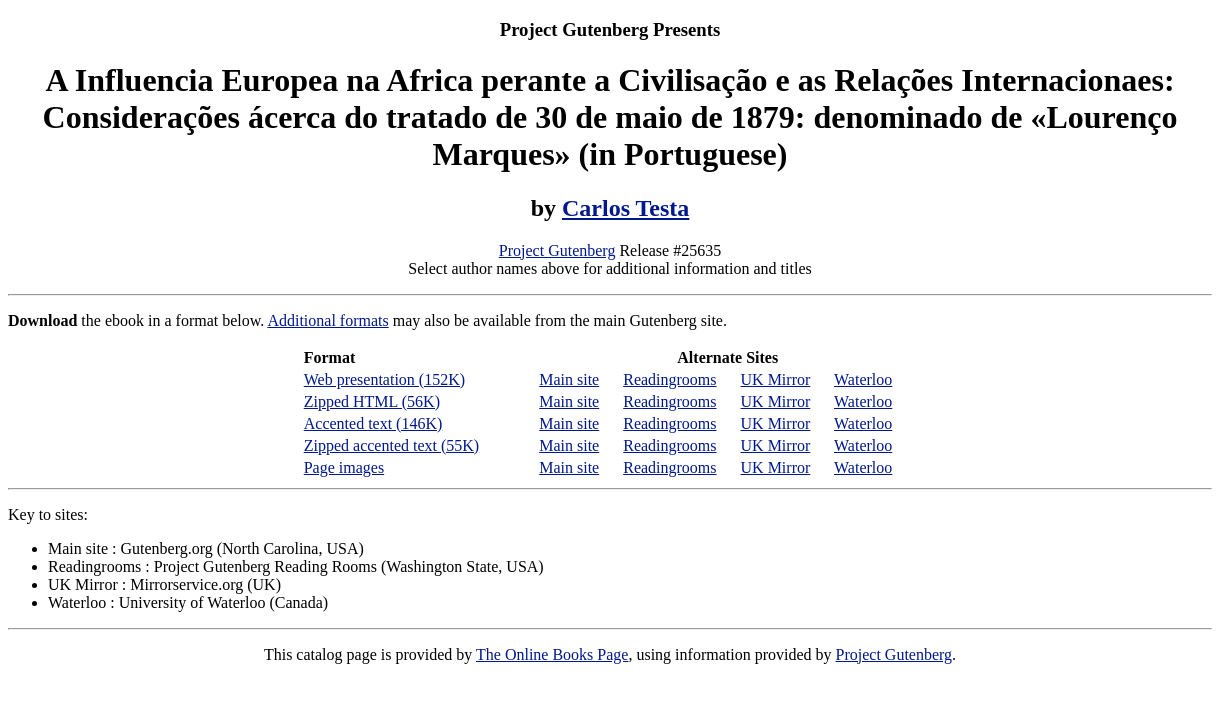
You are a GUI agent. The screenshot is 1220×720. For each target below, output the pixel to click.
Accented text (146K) (373, 423)
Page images (344, 467)
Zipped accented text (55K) (391, 445)
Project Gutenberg (557, 250)
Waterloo (863, 379)
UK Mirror (776, 379)
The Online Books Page (552, 654)
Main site (569, 379)
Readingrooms (669, 379)
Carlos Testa (625, 208)
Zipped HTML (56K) (372, 401)
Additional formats (327, 320)
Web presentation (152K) (384, 379)
